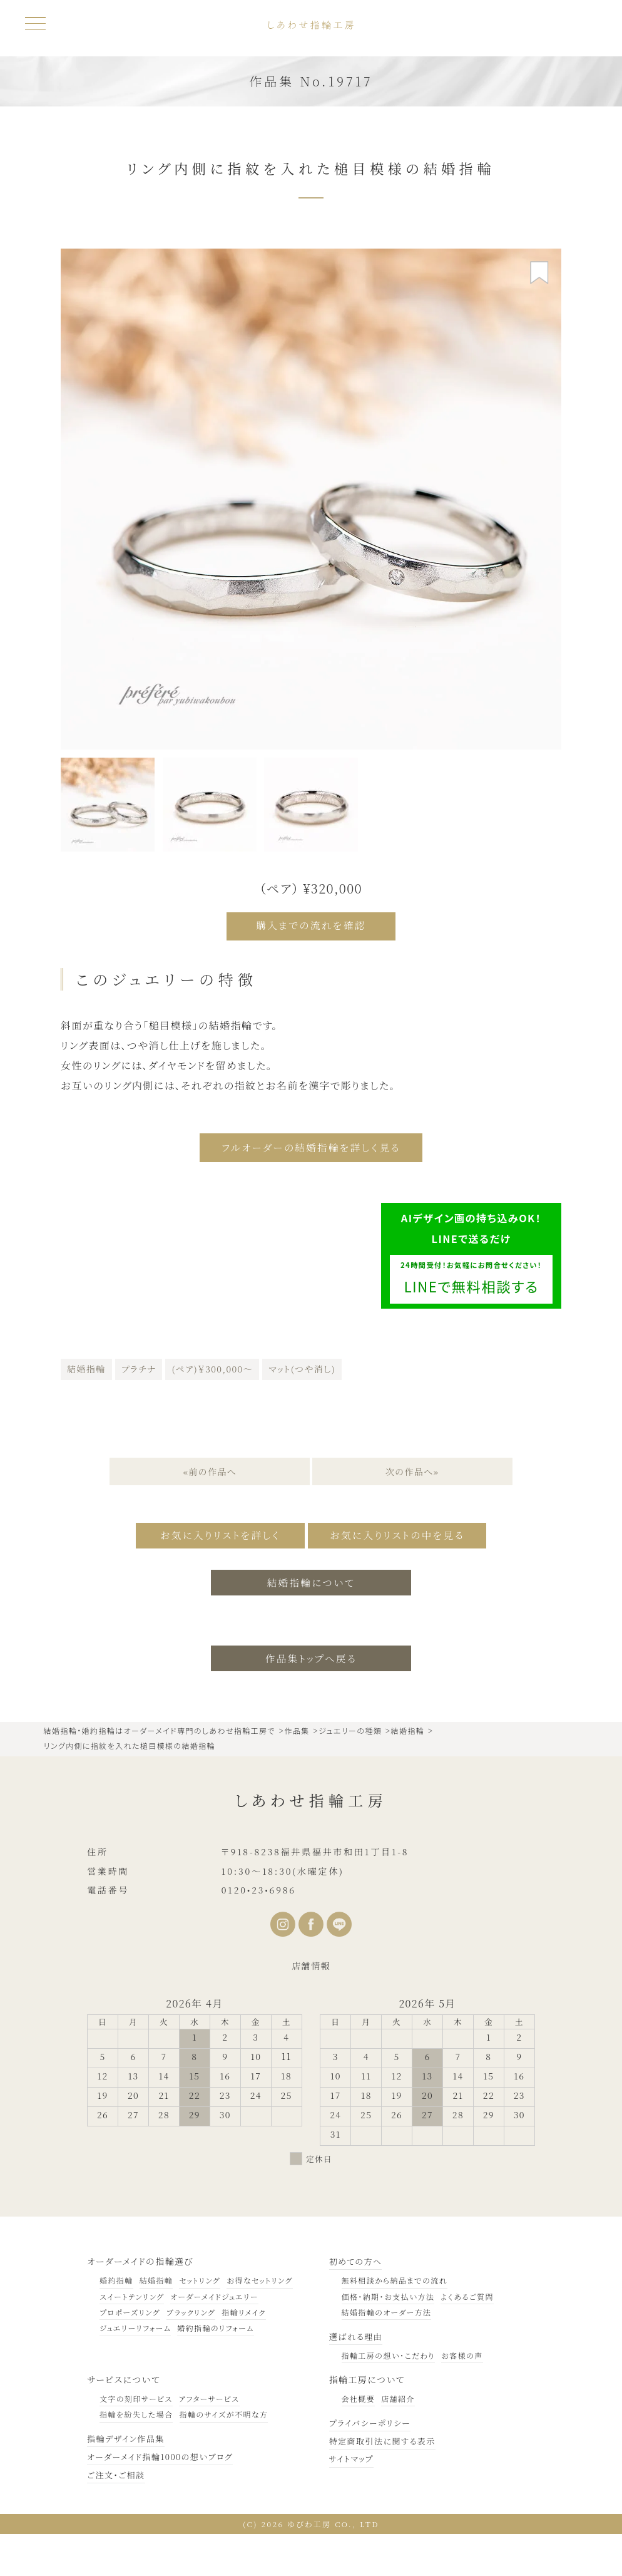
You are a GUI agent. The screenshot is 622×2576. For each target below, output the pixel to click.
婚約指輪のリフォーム (215, 2369)
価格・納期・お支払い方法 (388, 2338)
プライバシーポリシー (372, 2464)
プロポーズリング (129, 2354)
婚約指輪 (116, 2322)
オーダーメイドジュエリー (214, 2338)
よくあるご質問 (467, 2338)
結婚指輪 (86, 1412)
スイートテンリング (131, 2338)
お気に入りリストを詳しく (212, 1578)
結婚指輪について (311, 1623)
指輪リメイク (243, 2354)
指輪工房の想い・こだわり (388, 2397)
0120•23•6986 (259, 1931)
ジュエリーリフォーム (135, 2369)
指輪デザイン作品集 (128, 2480)
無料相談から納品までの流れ (395, 2322)
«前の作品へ (209, 1515)
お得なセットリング (260, 2322)
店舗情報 (311, 2007)
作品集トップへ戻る (311, 1699)
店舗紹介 (398, 2440)
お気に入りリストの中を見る (403, 1578)
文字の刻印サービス (136, 2440)
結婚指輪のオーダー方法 (387, 2354)
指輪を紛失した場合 (136, 2456)
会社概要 (358, 2440)
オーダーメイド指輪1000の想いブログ (164, 2498)
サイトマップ (353, 2500)
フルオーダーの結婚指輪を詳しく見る (311, 1143)
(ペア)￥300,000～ (212, 1412)
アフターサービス (209, 2440)
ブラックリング (190, 2354)
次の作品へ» (413, 1515)
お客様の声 (462, 2397)
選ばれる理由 (357, 2378)
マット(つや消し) (301, 1412)
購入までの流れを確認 (311, 925)
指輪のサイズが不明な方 (224, 2456)
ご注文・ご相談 (117, 2516)
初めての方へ (357, 2303)
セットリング (199, 2322)
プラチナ (138, 1412)
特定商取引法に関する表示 (385, 2482)
